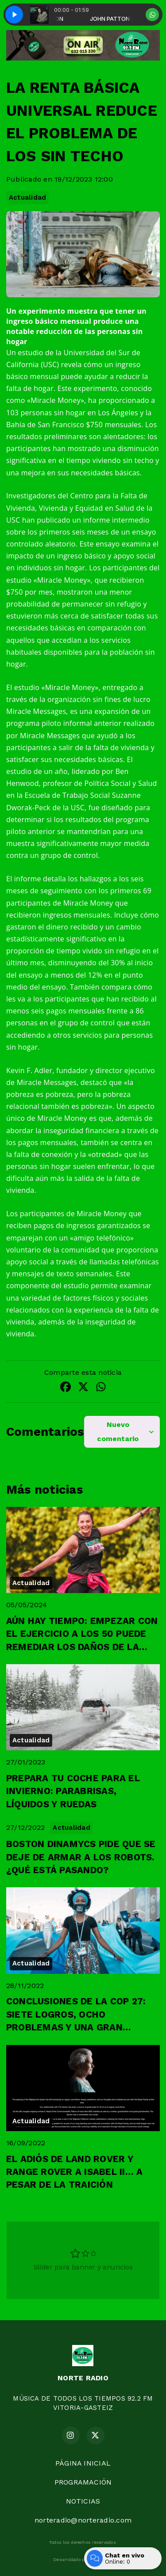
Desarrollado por (83, 2560)
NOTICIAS (83, 2501)
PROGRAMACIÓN (83, 2482)
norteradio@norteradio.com (83, 2520)
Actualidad (27, 197)
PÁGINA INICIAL (83, 2463)
